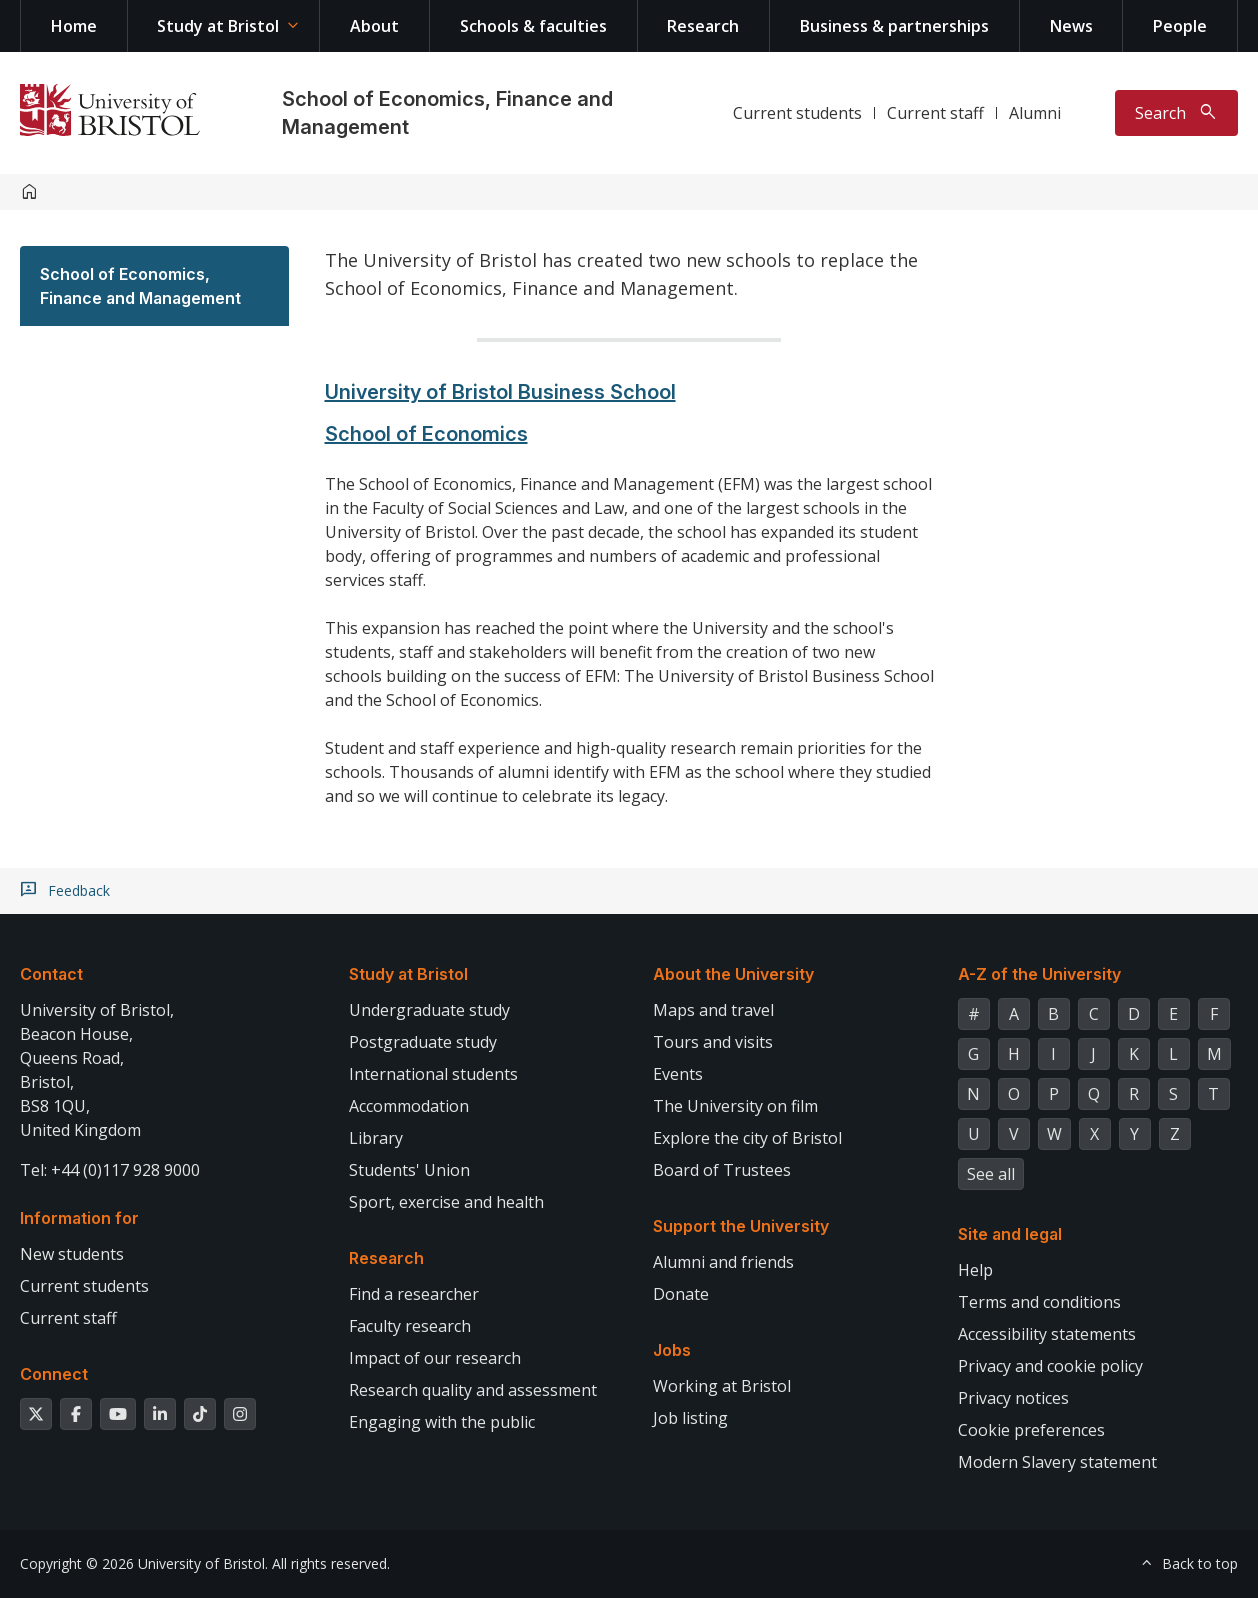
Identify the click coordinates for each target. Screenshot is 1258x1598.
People (1180, 26)
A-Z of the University (1039, 974)
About (374, 26)
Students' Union (409, 1170)
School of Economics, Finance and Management (140, 286)
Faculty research (410, 1326)
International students (433, 1074)
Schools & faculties (533, 26)
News (1071, 26)
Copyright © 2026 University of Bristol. (144, 1563)
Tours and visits (713, 1042)
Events (678, 1074)
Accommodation (409, 1106)
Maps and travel (713, 1010)
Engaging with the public (442, 1422)
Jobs (672, 1350)
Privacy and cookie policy (1050, 1366)
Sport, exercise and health (446, 1202)
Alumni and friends (723, 1262)
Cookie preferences (1031, 1430)
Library (376, 1138)
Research (703, 26)
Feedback (79, 891)
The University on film (735, 1106)
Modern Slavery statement (1057, 1462)
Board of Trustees (722, 1170)
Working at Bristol (722, 1386)
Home (74, 26)
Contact (51, 974)
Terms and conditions (1039, 1302)
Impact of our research (435, 1358)
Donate (681, 1294)
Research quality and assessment (473, 1390)
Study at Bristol (218, 26)
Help (975, 1270)
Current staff (935, 113)
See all (991, 1174)
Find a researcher (414, 1294)
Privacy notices (1013, 1398)
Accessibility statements (1047, 1334)
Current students (797, 113)
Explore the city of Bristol (747, 1138)
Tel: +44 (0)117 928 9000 (110, 1170)
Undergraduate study (429, 1010)
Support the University (741, 1226)
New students (72, 1254)
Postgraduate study (423, 1042)
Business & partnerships (894, 26)
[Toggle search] (1176, 113)
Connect (54, 1374)
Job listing (690, 1418)
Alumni (1035, 113)
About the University (733, 974)
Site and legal (1010, 1234)
